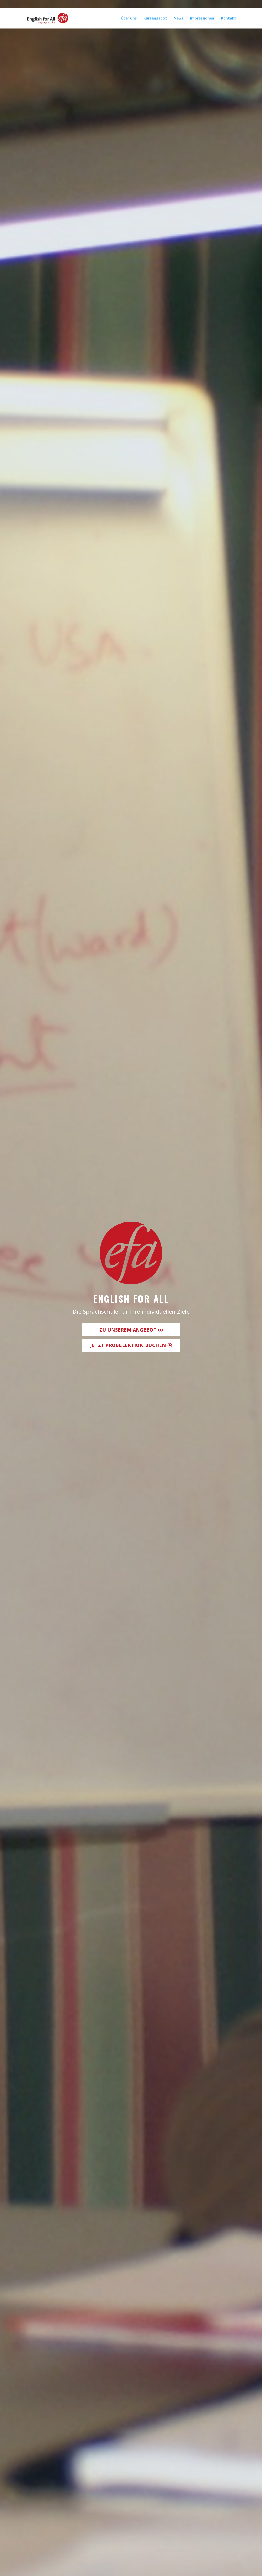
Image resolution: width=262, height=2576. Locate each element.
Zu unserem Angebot (128, 1330)
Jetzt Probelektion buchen (128, 1345)
